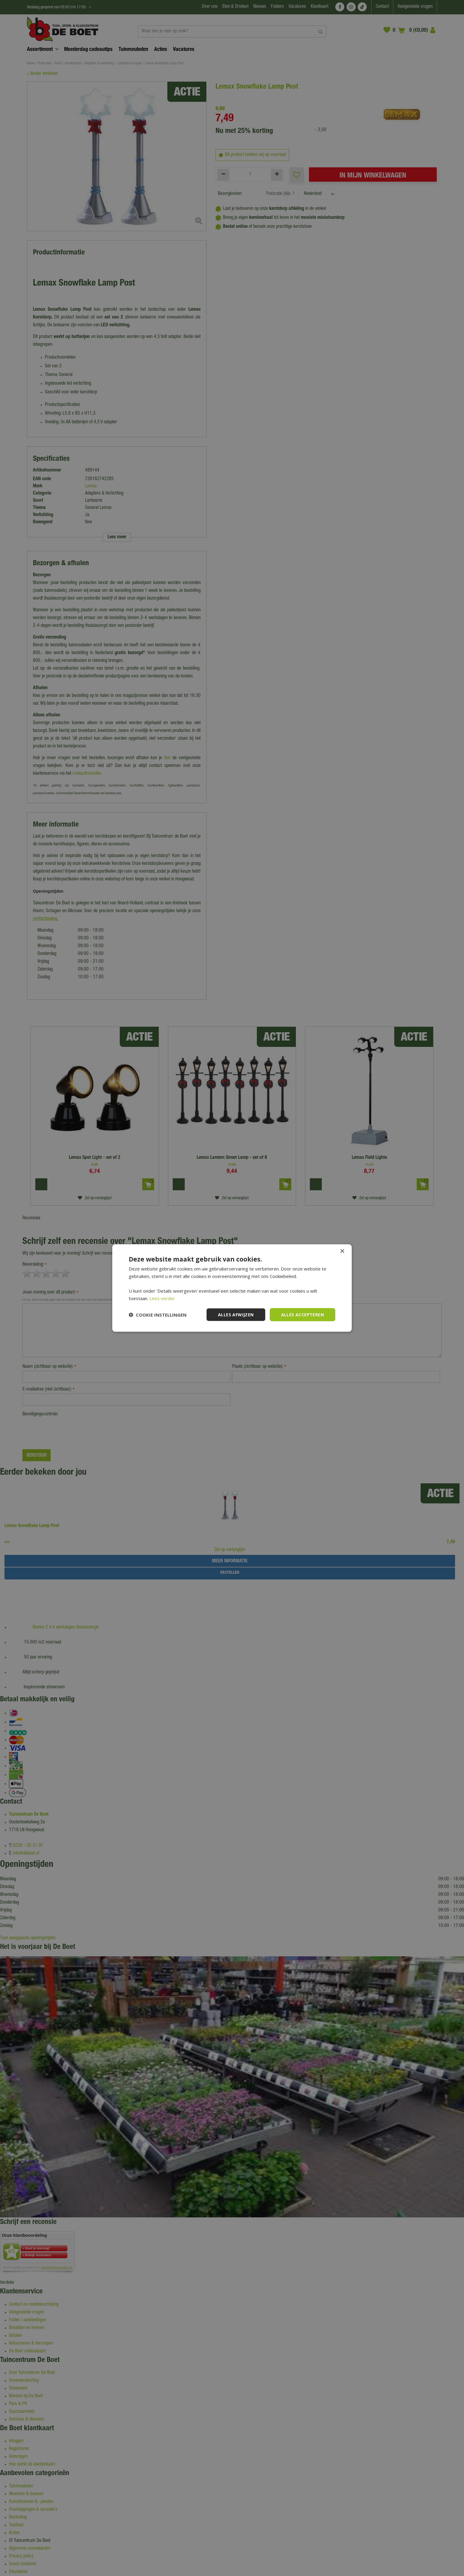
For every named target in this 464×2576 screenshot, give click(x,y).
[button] (157, 1314)
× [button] (342, 1251)
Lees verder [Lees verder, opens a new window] (162, 1298)
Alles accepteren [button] (302, 1314)
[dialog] (232, 1288)
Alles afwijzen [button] (236, 1314)
